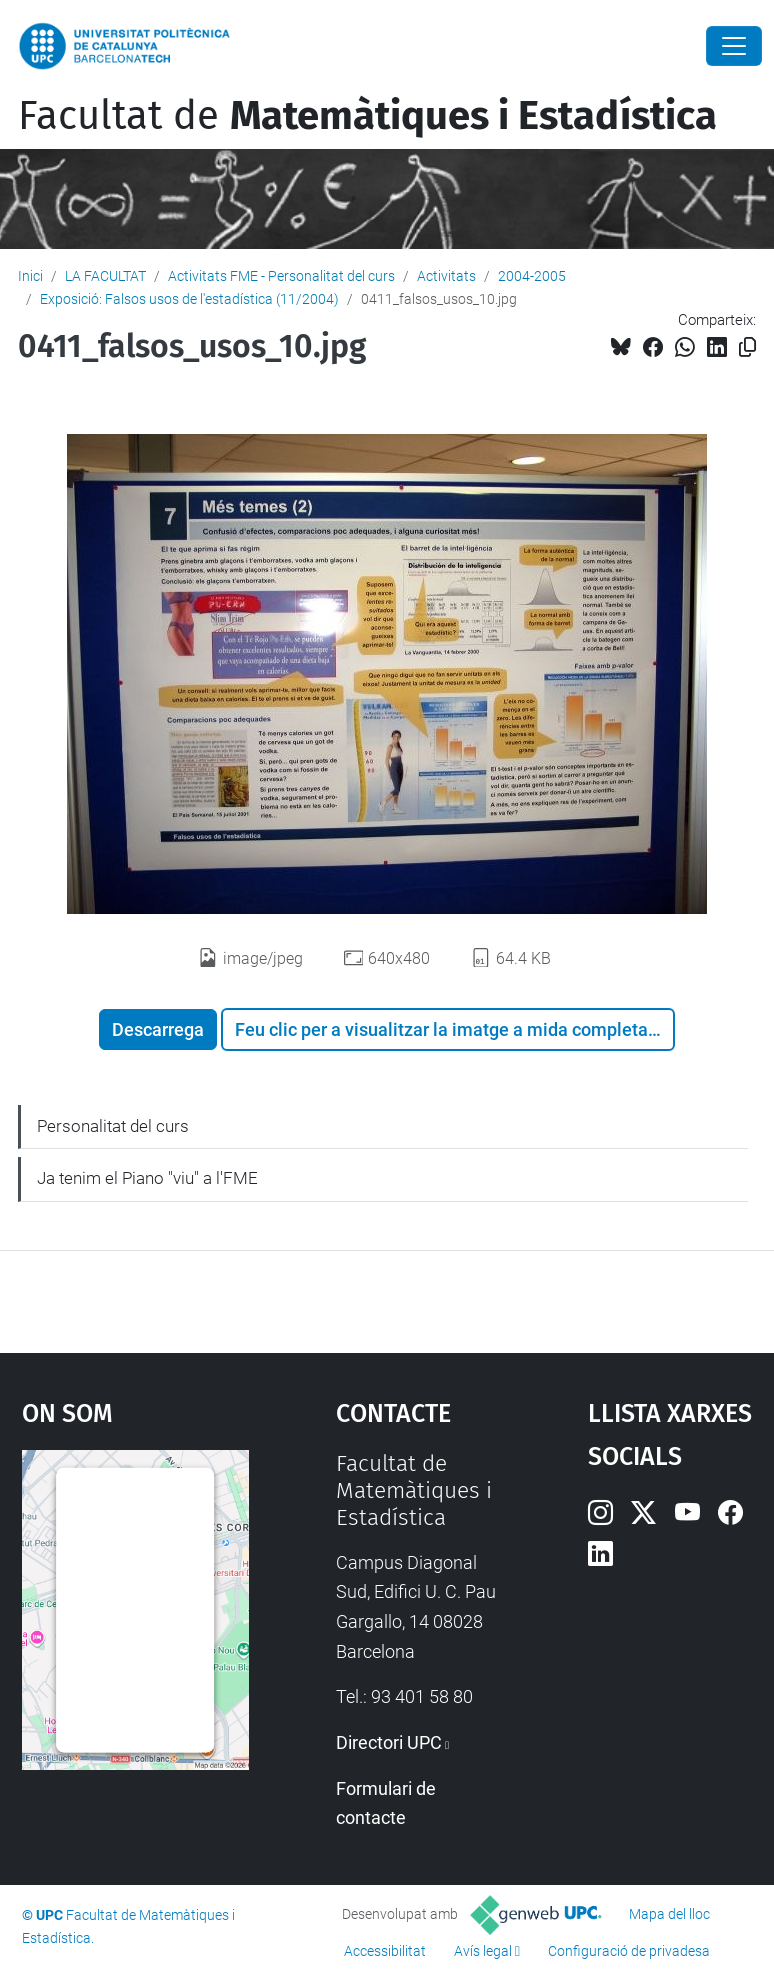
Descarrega (158, 1029)
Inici (30, 276)
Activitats (446, 276)
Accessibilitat (385, 1951)
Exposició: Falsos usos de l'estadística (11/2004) (189, 299)
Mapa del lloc (669, 1914)
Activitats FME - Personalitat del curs (281, 276)
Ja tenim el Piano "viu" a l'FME (147, 1178)
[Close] (734, 46)
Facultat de (367, 116)
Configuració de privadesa (629, 1951)
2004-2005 (532, 276)
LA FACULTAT (105, 276)
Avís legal (483, 1951)
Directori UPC (389, 1742)
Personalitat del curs (113, 1126)
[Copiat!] (747, 347)
